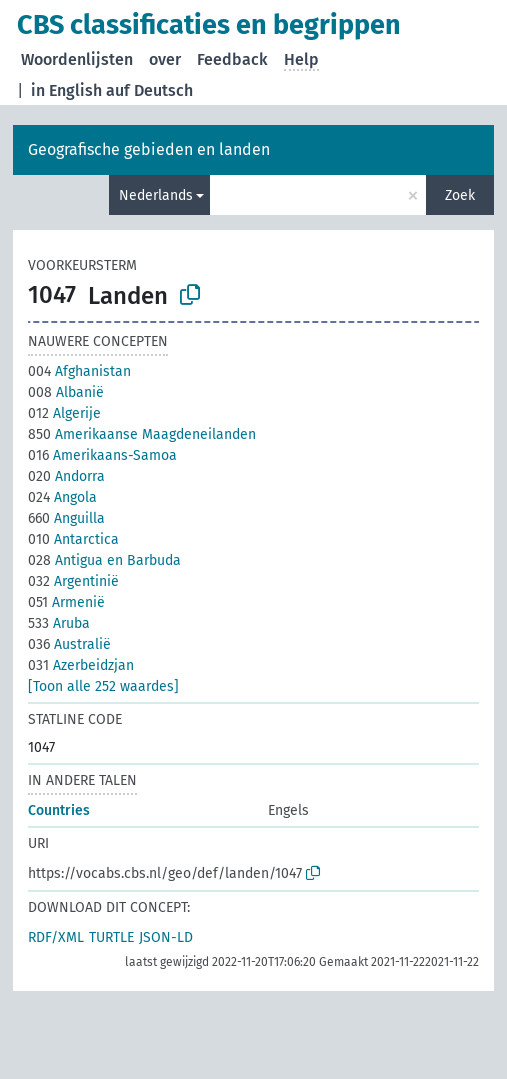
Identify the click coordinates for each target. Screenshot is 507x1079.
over (165, 59)
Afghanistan (79, 371)
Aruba (59, 623)
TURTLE (111, 937)
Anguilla (66, 518)
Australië (69, 644)
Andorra (66, 476)
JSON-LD (166, 937)
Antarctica (73, 539)
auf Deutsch (149, 90)
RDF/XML (56, 937)
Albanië (66, 392)
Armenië (66, 602)
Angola (62, 497)
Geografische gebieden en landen (149, 149)
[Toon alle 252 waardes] (103, 686)
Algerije (64, 413)
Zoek (460, 195)
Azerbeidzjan (81, 665)
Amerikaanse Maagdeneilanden (142, 434)
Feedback (232, 59)
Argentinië (73, 581)
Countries (59, 810)
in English (66, 90)
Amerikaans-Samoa (102, 455)
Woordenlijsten (77, 59)
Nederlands (156, 195)
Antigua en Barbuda (104, 560)
